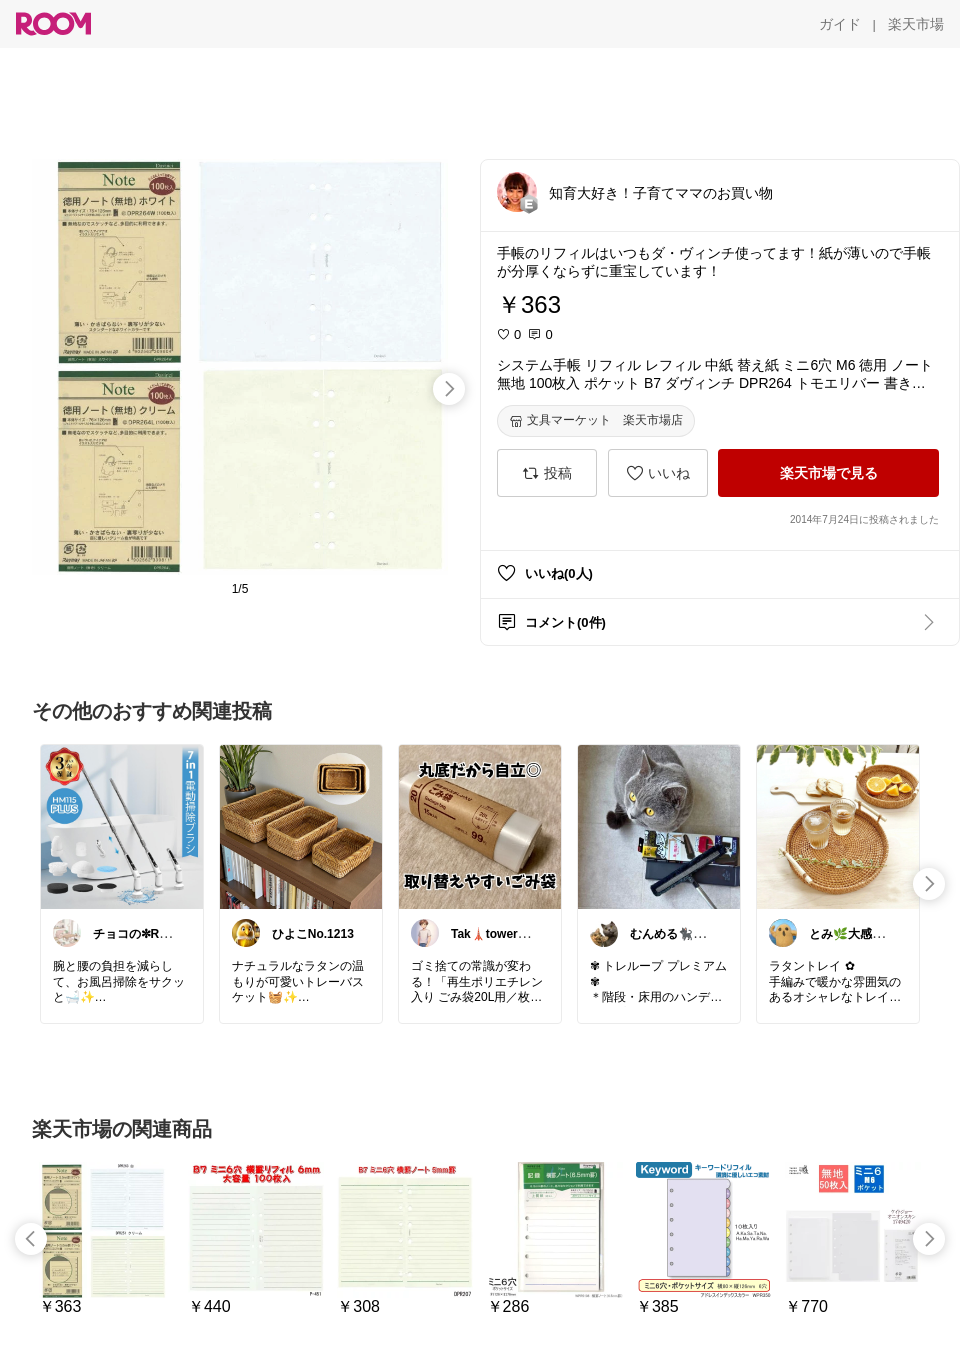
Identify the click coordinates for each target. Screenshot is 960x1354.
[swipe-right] (449, 389)
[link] (122, 826)
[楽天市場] (916, 24)
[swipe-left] (31, 1239)
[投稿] (547, 473)
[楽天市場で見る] (828, 473)
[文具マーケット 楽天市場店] (596, 421)
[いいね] (658, 473)
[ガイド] (840, 24)
